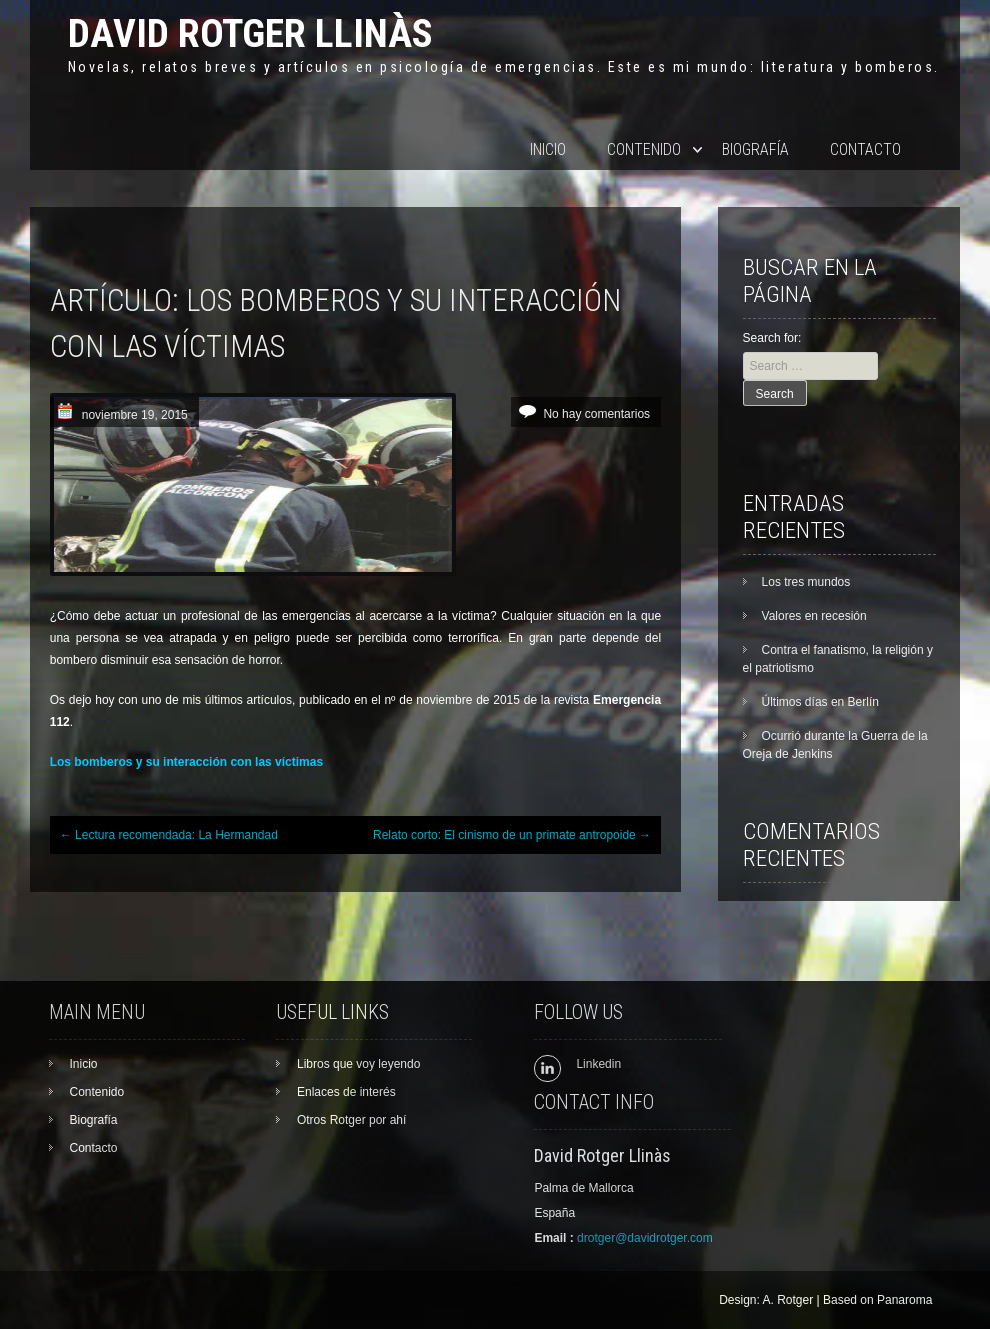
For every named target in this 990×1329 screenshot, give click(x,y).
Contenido (644, 149)
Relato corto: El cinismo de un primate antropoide (512, 835)
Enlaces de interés (346, 1092)
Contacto (865, 149)
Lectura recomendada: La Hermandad (169, 835)
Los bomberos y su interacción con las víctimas (186, 762)
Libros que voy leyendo (358, 1064)
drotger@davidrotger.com (645, 1238)
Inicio (548, 149)
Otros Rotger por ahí (351, 1120)
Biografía (755, 149)
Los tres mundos (806, 582)
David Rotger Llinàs (250, 33)
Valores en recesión (814, 616)
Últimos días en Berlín (820, 702)
